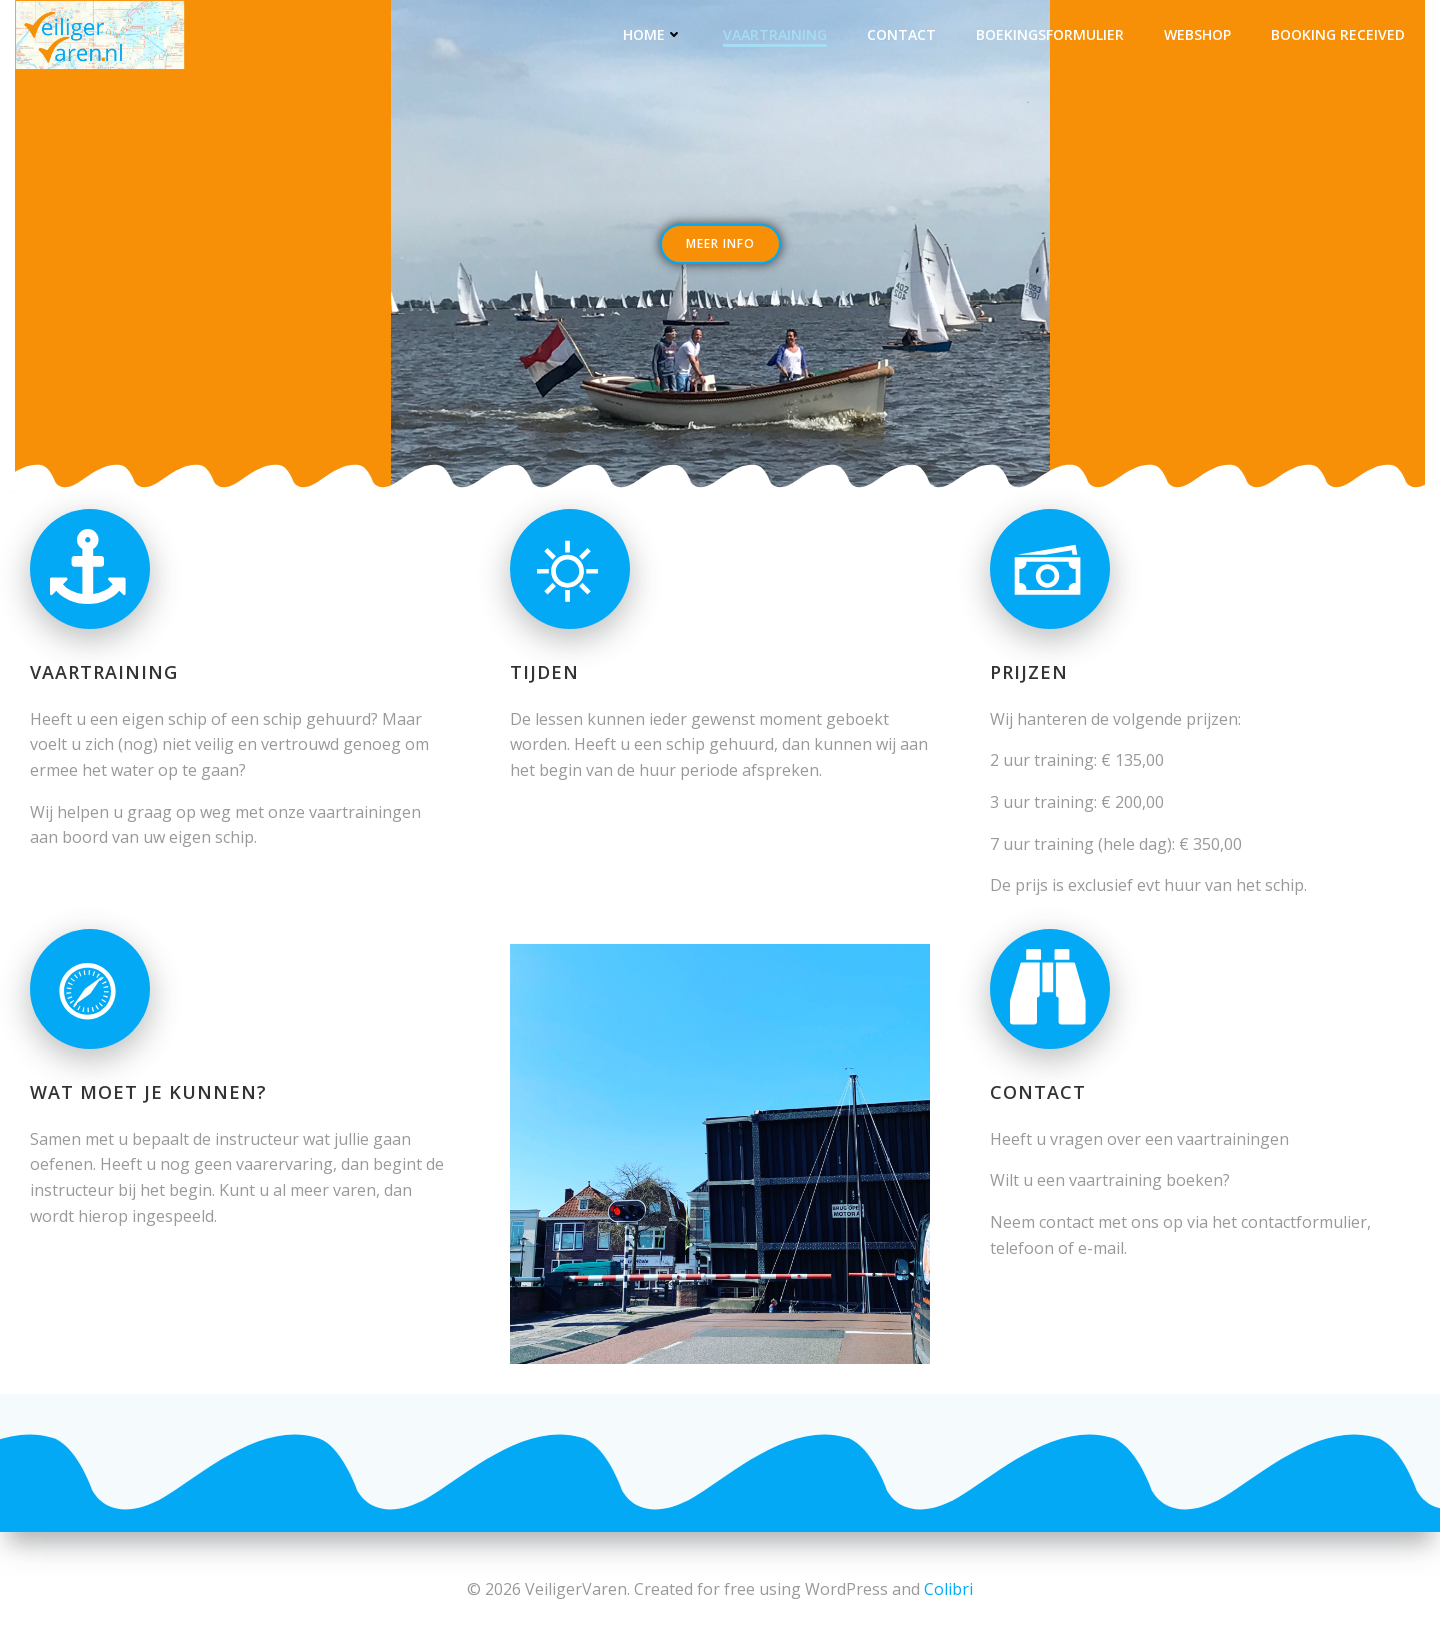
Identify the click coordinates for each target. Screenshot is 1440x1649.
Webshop (1197, 34)
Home (653, 34)
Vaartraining (775, 34)
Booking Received (1338, 34)
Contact (901, 34)
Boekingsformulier (1050, 34)
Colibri (948, 1589)
